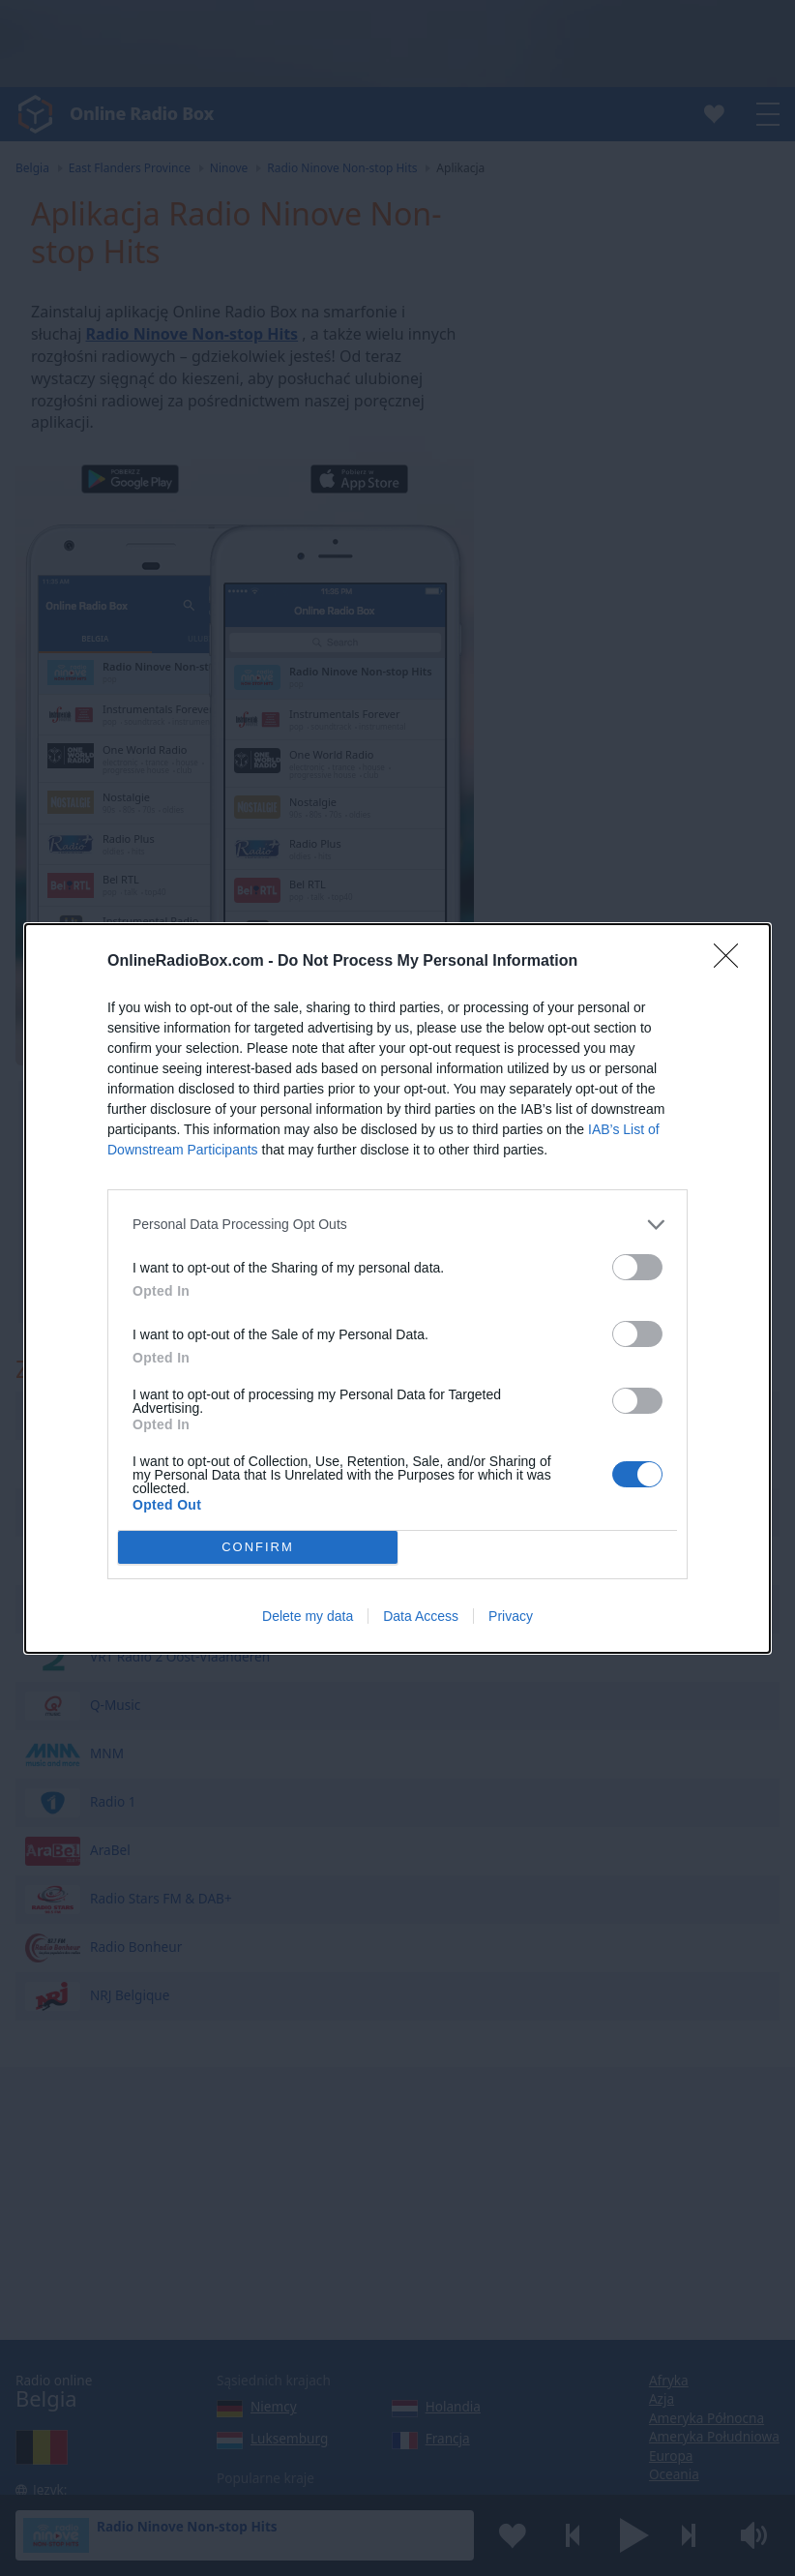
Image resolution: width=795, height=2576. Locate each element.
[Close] (732, 962)
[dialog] (397, 1288)
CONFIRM (257, 1546)
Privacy (510, 1616)
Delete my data (307, 1616)
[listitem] (397, 1224)
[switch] (637, 1267)
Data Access (420, 1616)
